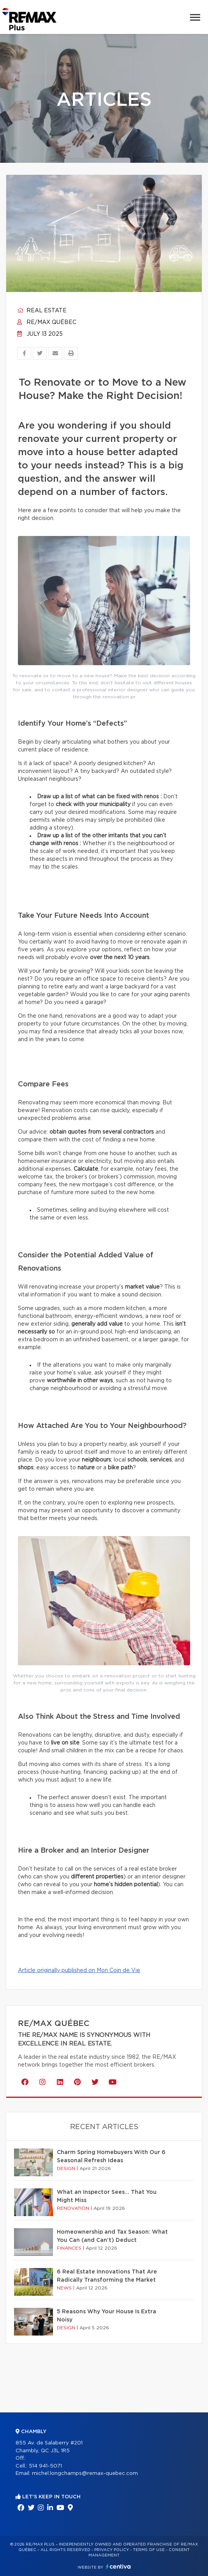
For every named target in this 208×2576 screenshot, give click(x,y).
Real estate (42, 310)
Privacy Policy (111, 2550)
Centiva (118, 2566)
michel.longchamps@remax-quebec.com (85, 2473)
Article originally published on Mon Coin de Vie (79, 1970)
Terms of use (149, 2550)
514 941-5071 (45, 2466)
